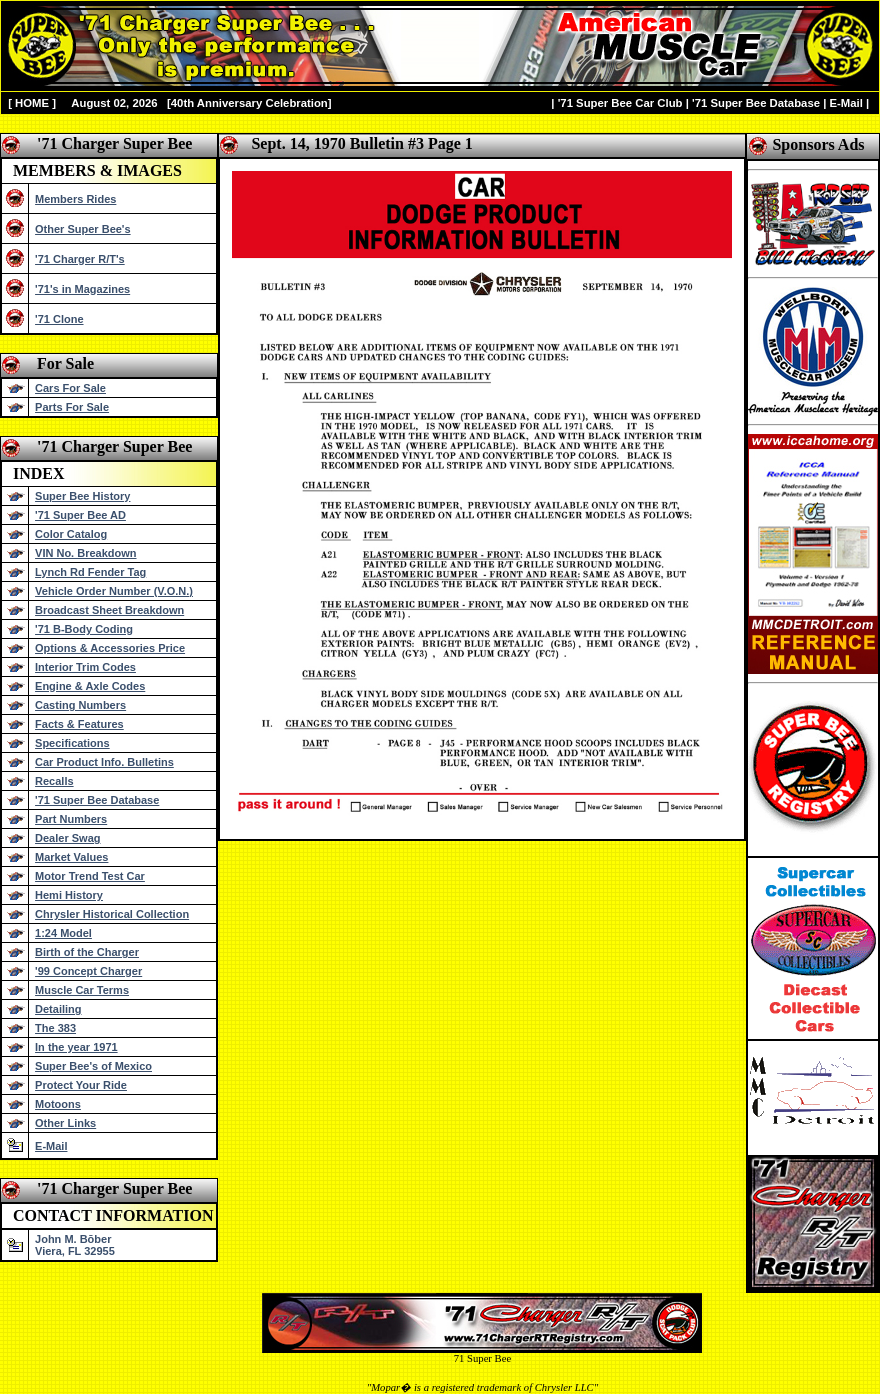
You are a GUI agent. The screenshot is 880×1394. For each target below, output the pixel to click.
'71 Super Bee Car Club (620, 103)
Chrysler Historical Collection (112, 914)
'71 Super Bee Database (756, 103)
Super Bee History (82, 496)
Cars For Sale (70, 388)
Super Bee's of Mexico (93, 1066)
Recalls (54, 781)
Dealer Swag (67, 838)
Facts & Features (79, 724)
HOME (32, 103)
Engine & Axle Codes (90, 686)
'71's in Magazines (82, 289)
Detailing (58, 1009)
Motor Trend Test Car (90, 876)
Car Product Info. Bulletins (104, 762)
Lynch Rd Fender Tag (90, 572)
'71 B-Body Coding (84, 629)
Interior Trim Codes (85, 667)
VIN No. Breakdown (85, 553)
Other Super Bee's (83, 229)
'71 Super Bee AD (80, 515)
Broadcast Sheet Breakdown (109, 610)
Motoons (58, 1104)
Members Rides (75, 199)
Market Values (71, 857)
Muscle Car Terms (82, 990)
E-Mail (845, 103)
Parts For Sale (72, 407)
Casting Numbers (80, 705)
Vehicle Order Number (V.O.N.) (114, 591)
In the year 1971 (76, 1047)
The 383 (55, 1028)
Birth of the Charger (87, 952)
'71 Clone (59, 319)
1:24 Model (63, 933)
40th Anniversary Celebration (249, 103)
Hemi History (69, 895)
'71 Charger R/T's (80, 259)
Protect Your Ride (81, 1085)
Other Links (65, 1123)
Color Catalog (71, 534)
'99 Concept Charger (88, 971)
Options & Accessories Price (110, 648)
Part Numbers (71, 819)
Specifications (72, 743)
